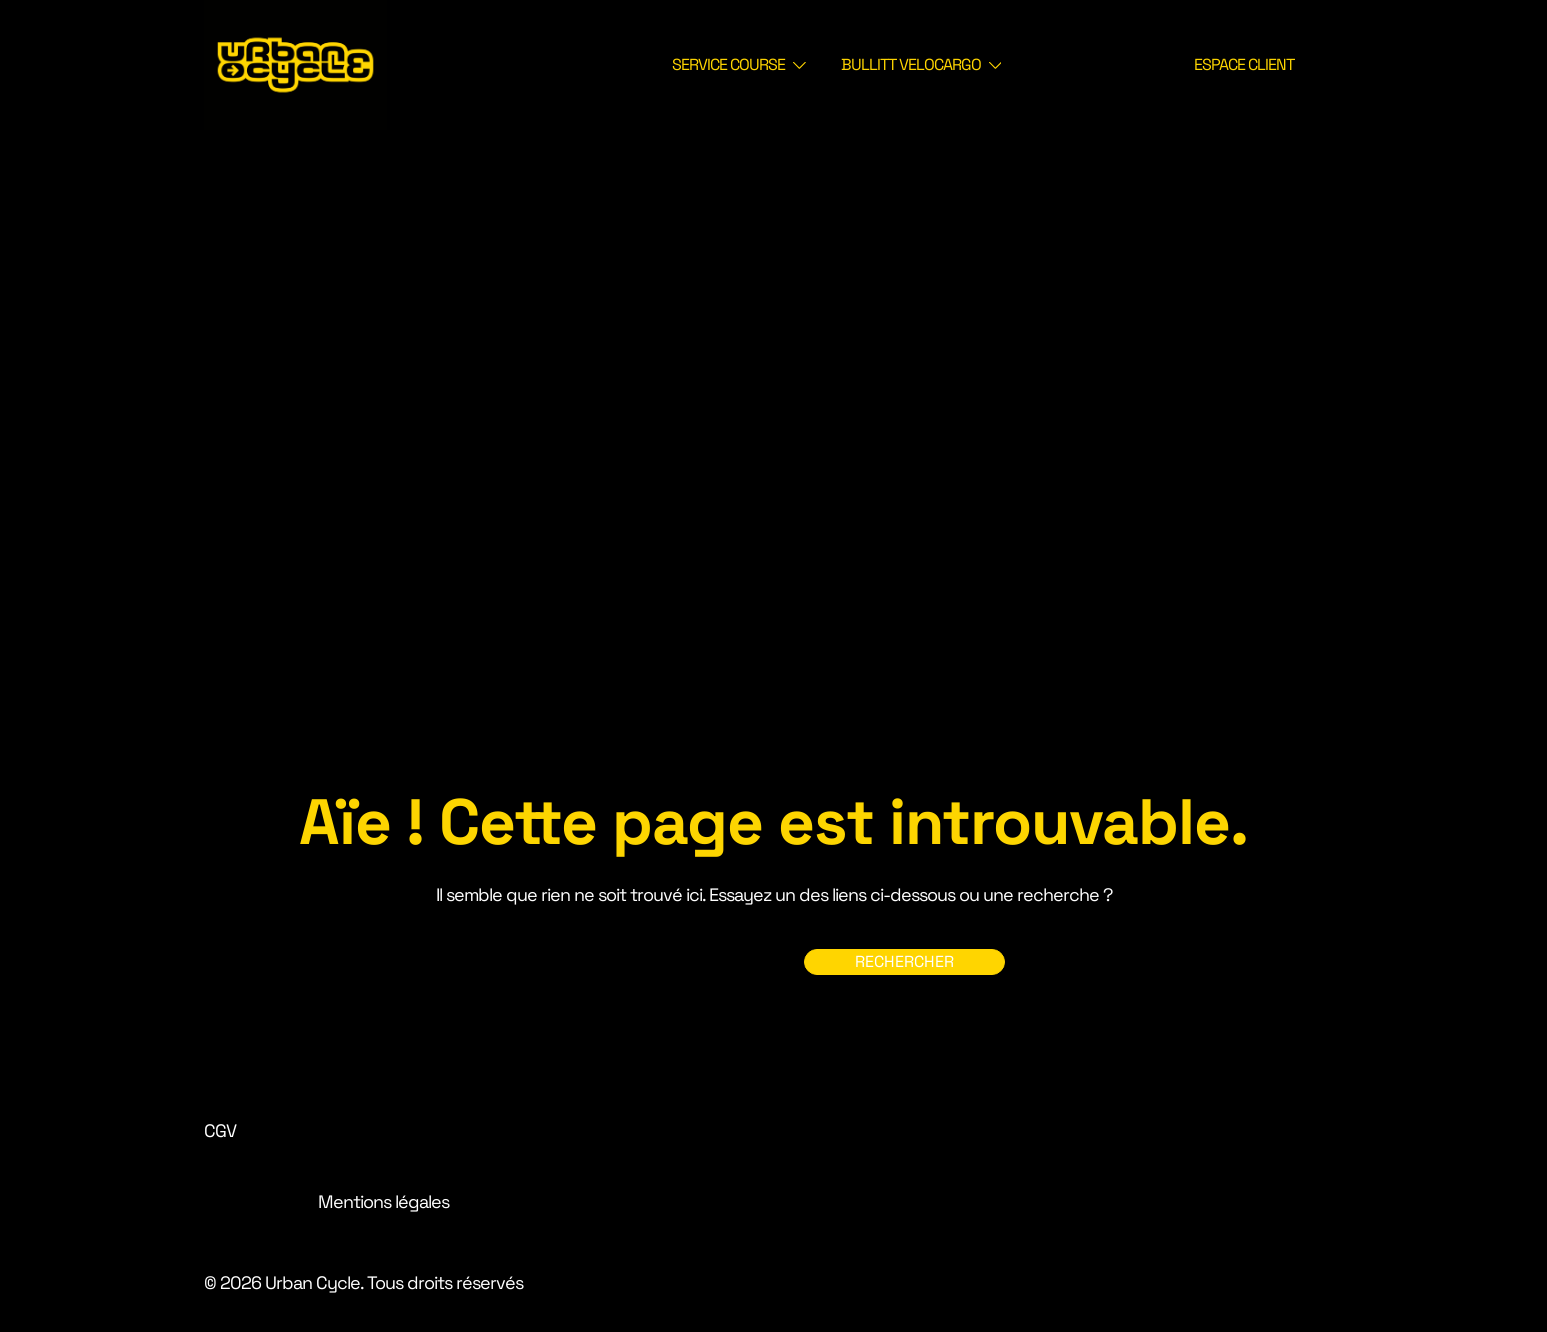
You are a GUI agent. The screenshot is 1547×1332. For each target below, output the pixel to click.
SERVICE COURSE (728, 64)
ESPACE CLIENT (1244, 64)
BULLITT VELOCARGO (911, 64)
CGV (220, 1130)
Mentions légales (383, 1201)
